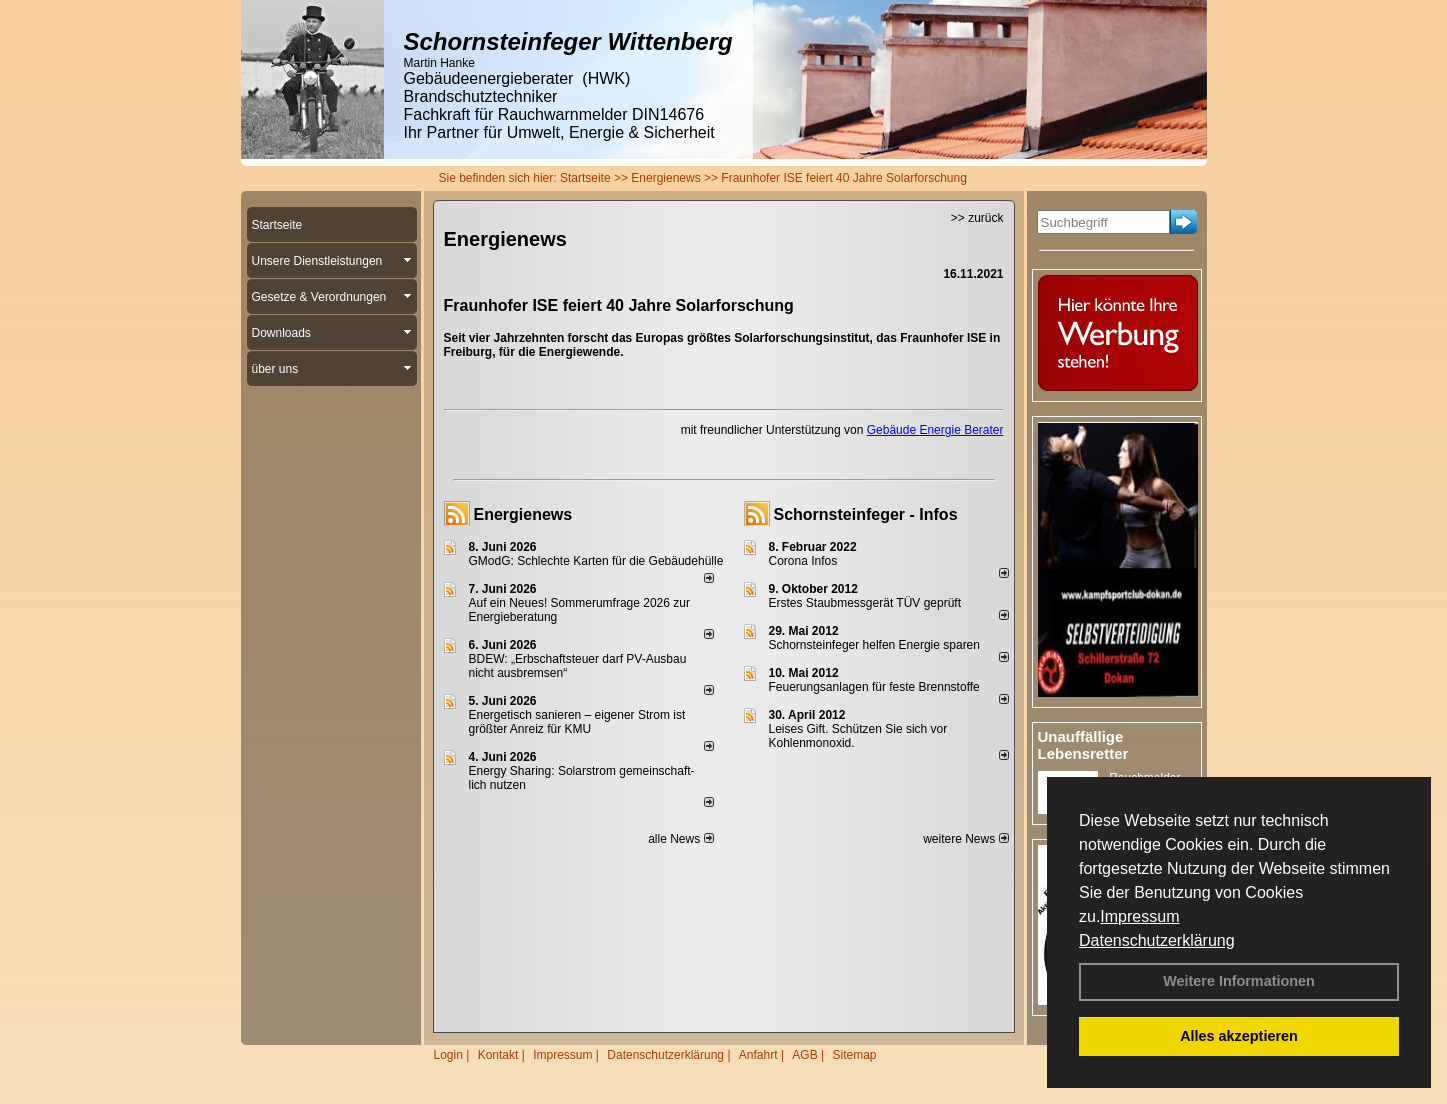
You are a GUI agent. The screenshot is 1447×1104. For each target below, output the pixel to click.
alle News (680, 839)
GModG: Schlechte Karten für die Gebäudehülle (596, 561)
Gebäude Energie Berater (935, 430)
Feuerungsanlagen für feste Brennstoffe (874, 687)
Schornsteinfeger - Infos (866, 514)
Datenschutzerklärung (1157, 940)
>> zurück (977, 218)
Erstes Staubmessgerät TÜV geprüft (865, 603)
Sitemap (854, 1055)
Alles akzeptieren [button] (1239, 1036)
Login (448, 1055)
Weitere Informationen (1239, 981)
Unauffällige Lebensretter (1083, 745)
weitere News (965, 839)
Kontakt (498, 1055)
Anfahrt (758, 1055)
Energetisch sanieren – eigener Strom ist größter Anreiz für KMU (577, 722)
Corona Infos (803, 561)
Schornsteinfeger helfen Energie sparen (874, 645)
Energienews (523, 514)
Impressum (1139, 916)
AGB (804, 1055)
